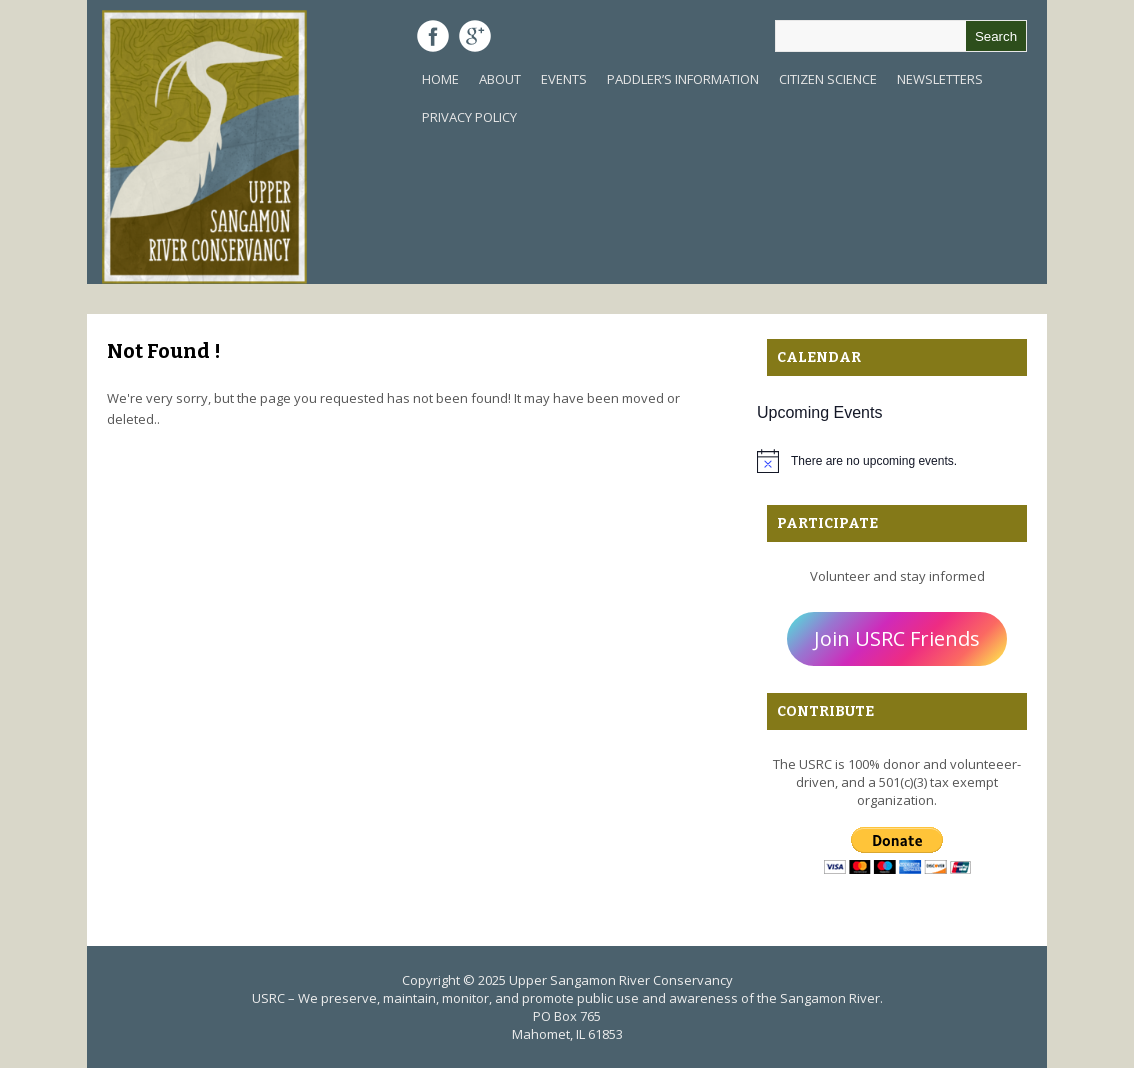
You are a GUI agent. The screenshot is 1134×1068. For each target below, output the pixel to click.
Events (564, 79)
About (500, 79)
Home (440, 79)
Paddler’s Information (683, 79)
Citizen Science (828, 79)
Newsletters (940, 79)
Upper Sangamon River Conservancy (621, 980)
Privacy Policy (469, 117)
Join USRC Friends (897, 638)
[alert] (897, 461)
